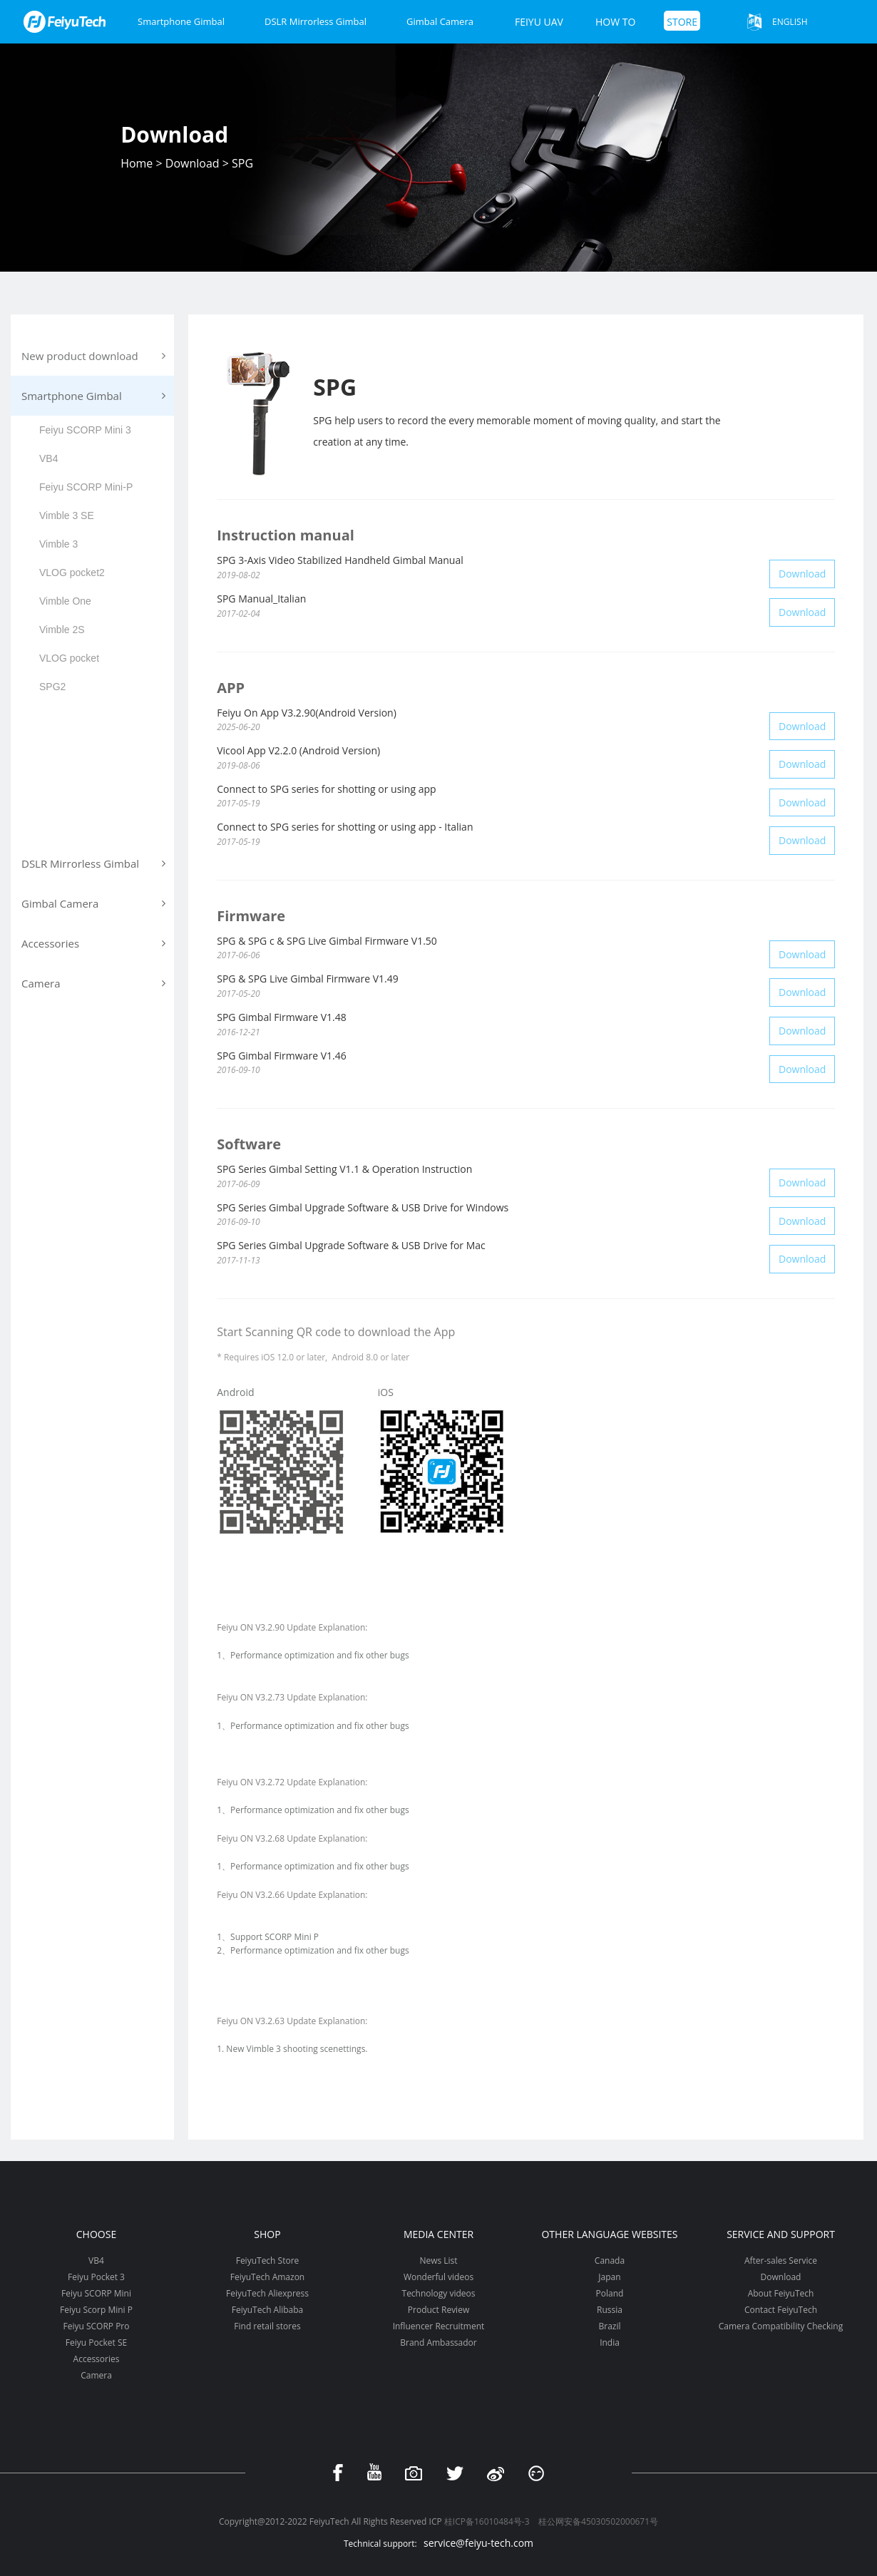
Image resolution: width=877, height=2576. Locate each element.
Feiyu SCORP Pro (96, 2326)
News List (438, 2260)
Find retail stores (267, 2326)
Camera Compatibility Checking (781, 2326)
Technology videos (439, 2293)
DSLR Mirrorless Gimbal (315, 21)
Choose (96, 2234)
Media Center (438, 2234)
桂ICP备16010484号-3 (487, 2521)
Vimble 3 (58, 544)
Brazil (609, 2326)
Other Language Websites (609, 2234)
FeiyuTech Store (267, 2260)
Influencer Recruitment (439, 2326)
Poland (610, 2293)
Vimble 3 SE (66, 515)
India (610, 2342)
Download (192, 163)
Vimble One (65, 601)
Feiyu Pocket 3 (96, 2277)
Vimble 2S (62, 629)
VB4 (48, 458)
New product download (93, 356)
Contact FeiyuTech (780, 2310)
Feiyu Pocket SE (96, 2342)
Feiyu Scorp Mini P (96, 2310)
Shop (267, 2234)
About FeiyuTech (781, 2293)
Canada (610, 2260)
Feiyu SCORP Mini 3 (85, 430)
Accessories (96, 2359)
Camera (96, 2375)
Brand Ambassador (438, 2342)
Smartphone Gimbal (181, 21)
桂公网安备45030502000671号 (598, 2521)
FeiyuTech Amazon (267, 2277)
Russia (609, 2310)
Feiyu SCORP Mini (96, 2293)
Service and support (781, 2234)
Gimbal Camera (439, 21)
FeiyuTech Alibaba (268, 2310)
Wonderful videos (438, 2277)
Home (136, 163)
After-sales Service (780, 2260)
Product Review (438, 2310)
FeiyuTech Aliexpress (267, 2293)
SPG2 (52, 686)
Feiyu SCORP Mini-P (86, 487)
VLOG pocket (69, 658)
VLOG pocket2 (72, 572)
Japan (609, 2277)
